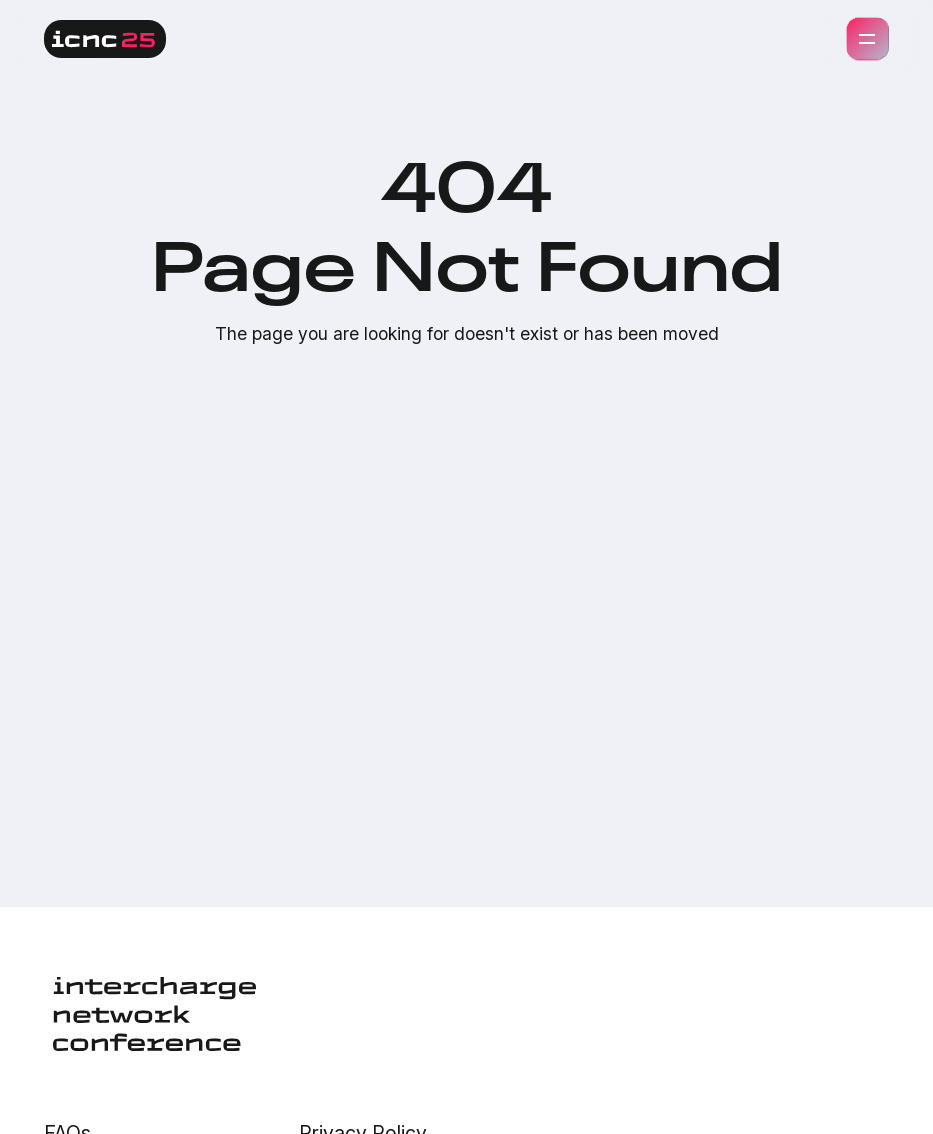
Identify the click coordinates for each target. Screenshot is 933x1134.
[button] (868, 39)
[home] (105, 39)
